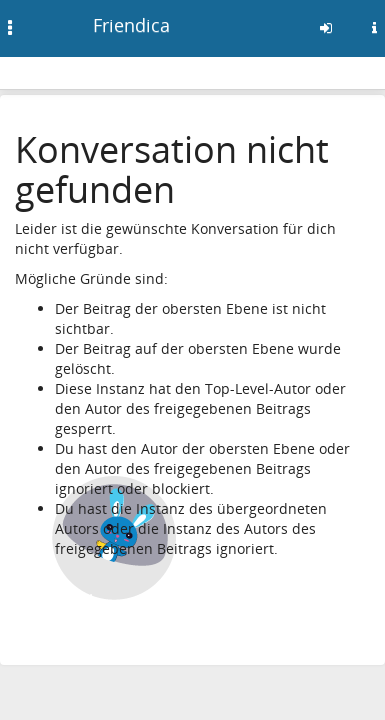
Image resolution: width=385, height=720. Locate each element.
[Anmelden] (326, 28)
